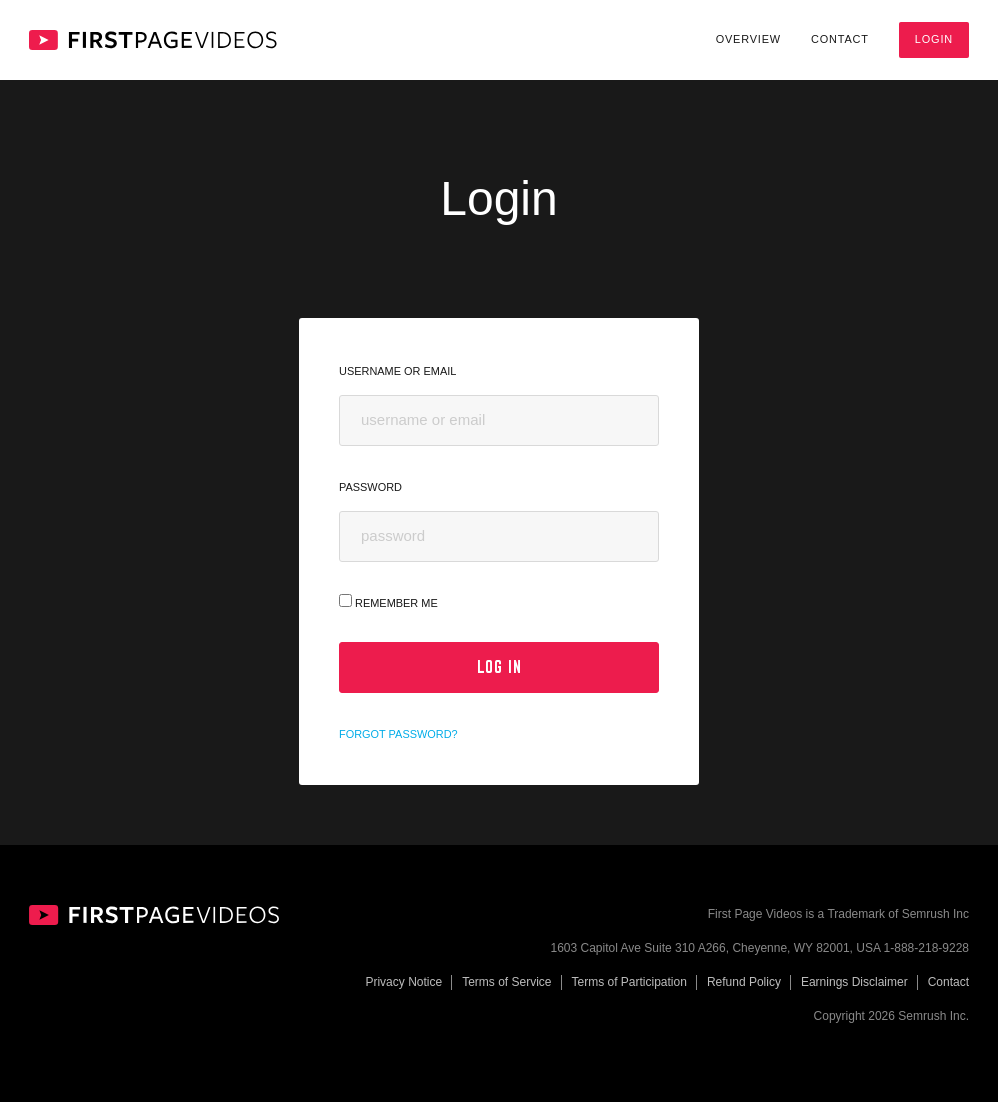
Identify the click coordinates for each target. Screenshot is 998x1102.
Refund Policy (744, 982)
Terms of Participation (629, 982)
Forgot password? (398, 734)
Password (370, 487)
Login (934, 39)
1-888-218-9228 (926, 948)
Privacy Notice (403, 982)
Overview (748, 39)
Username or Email (397, 371)
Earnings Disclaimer (854, 982)
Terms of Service (506, 982)
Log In (499, 667)
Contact (840, 39)
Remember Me (388, 601)
